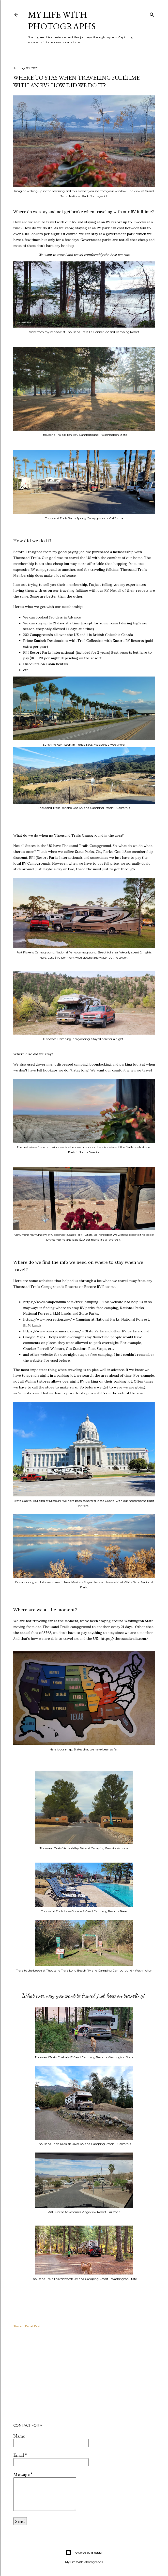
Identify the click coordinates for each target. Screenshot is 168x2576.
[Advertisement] (84, 2376)
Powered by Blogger (84, 2553)
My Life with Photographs (62, 20)
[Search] (152, 13)
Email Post (33, 2326)
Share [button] (17, 2326)
